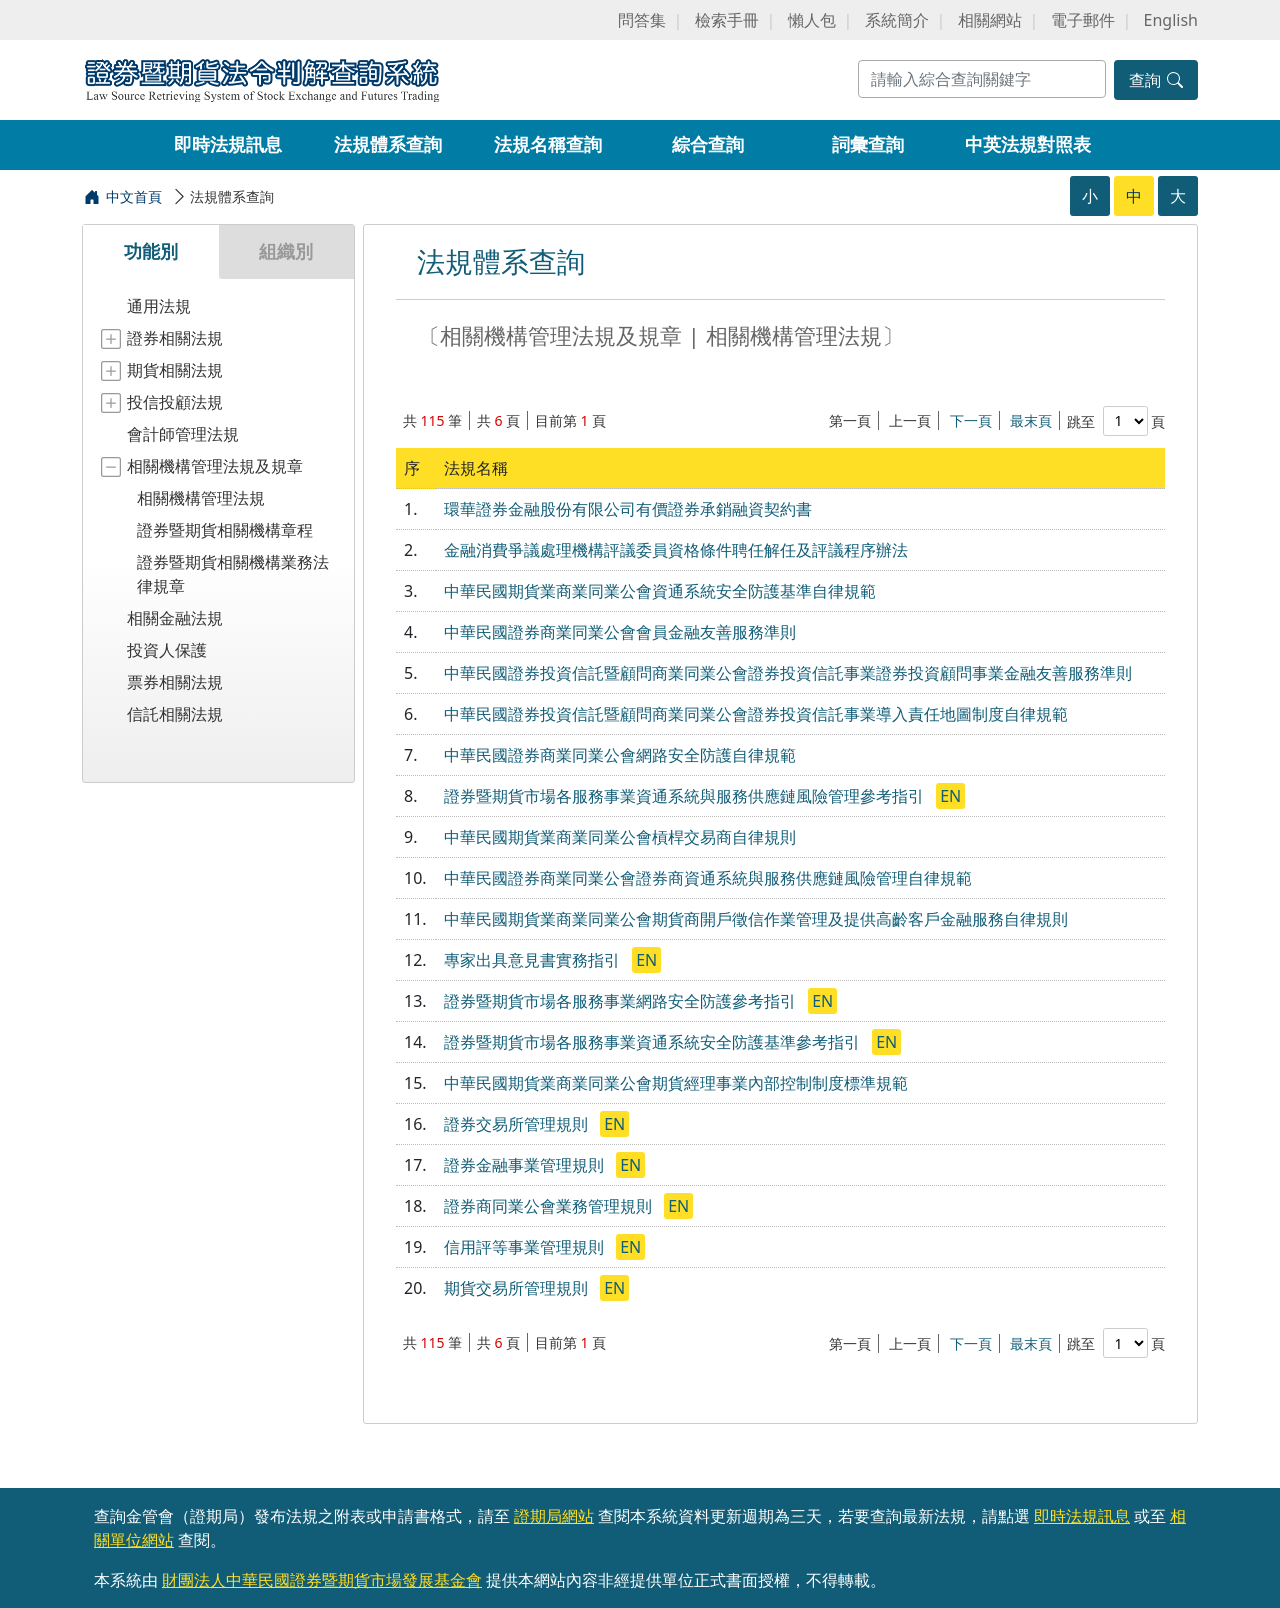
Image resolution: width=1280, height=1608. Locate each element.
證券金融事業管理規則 (526, 1165)
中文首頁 (134, 196)
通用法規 (159, 306)
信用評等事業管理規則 (526, 1247)
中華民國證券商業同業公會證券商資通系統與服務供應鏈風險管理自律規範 (708, 878)
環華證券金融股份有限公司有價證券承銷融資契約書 (628, 509)
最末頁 (1031, 420)
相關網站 (990, 20)
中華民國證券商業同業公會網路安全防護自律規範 (620, 755)
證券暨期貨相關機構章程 (225, 530)
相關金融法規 (175, 618)
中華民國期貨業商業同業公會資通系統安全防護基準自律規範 (660, 591)
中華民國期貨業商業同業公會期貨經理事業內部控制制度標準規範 (676, 1083)
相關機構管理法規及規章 (215, 466)
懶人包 (812, 20)
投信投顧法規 (175, 402)
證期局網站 (554, 1516)
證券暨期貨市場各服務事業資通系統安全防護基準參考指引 (654, 1042)
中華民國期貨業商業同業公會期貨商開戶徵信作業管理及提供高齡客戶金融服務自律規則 (756, 919)
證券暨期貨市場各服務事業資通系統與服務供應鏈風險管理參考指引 (686, 796)
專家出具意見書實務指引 (534, 960)
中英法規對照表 (1028, 144)
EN (950, 796)
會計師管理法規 (183, 434)
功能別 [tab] (151, 251)
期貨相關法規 (175, 370)
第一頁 (850, 420)
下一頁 (971, 420)
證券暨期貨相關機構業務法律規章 (233, 574)
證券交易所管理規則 (518, 1124)
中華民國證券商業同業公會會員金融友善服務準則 (620, 632)
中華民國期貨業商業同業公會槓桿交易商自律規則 (620, 837)
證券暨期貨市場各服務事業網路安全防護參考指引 (622, 1001)
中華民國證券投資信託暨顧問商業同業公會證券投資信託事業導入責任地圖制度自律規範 (756, 714)
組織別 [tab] (286, 251)
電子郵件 (1083, 20)
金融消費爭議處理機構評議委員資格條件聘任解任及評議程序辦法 (676, 550)
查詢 (1156, 80)
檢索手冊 (727, 20)
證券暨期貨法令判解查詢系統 (262, 78)
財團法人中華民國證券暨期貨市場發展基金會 (322, 1580)
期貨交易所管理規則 (518, 1288)
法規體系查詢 (388, 144)
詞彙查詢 (868, 144)
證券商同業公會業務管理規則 (550, 1206)
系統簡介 (897, 20)
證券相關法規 (175, 338)
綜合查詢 (708, 144)
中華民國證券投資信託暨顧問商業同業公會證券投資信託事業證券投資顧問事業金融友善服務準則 (788, 673)
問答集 (642, 20)
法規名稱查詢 (548, 144)
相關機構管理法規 (201, 498)
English (1171, 20)
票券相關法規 (175, 682)
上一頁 (910, 420)
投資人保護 (167, 650)
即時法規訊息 (228, 144)
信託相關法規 (175, 714)
